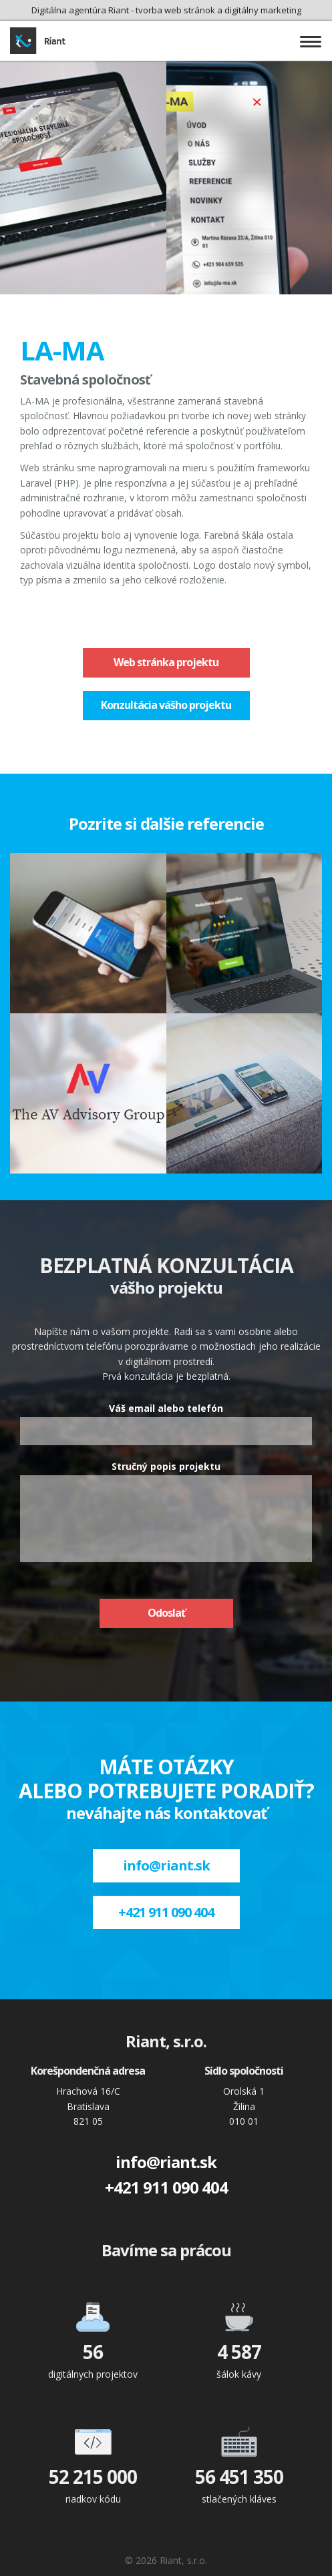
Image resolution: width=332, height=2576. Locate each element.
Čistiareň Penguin (244, 933)
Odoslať (166, 1612)
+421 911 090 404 (166, 1912)
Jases (88, 933)
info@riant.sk (166, 1865)
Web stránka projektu (166, 662)
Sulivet (244, 1093)
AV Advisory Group (88, 1093)
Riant (43, 40)
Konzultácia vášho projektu (166, 705)
